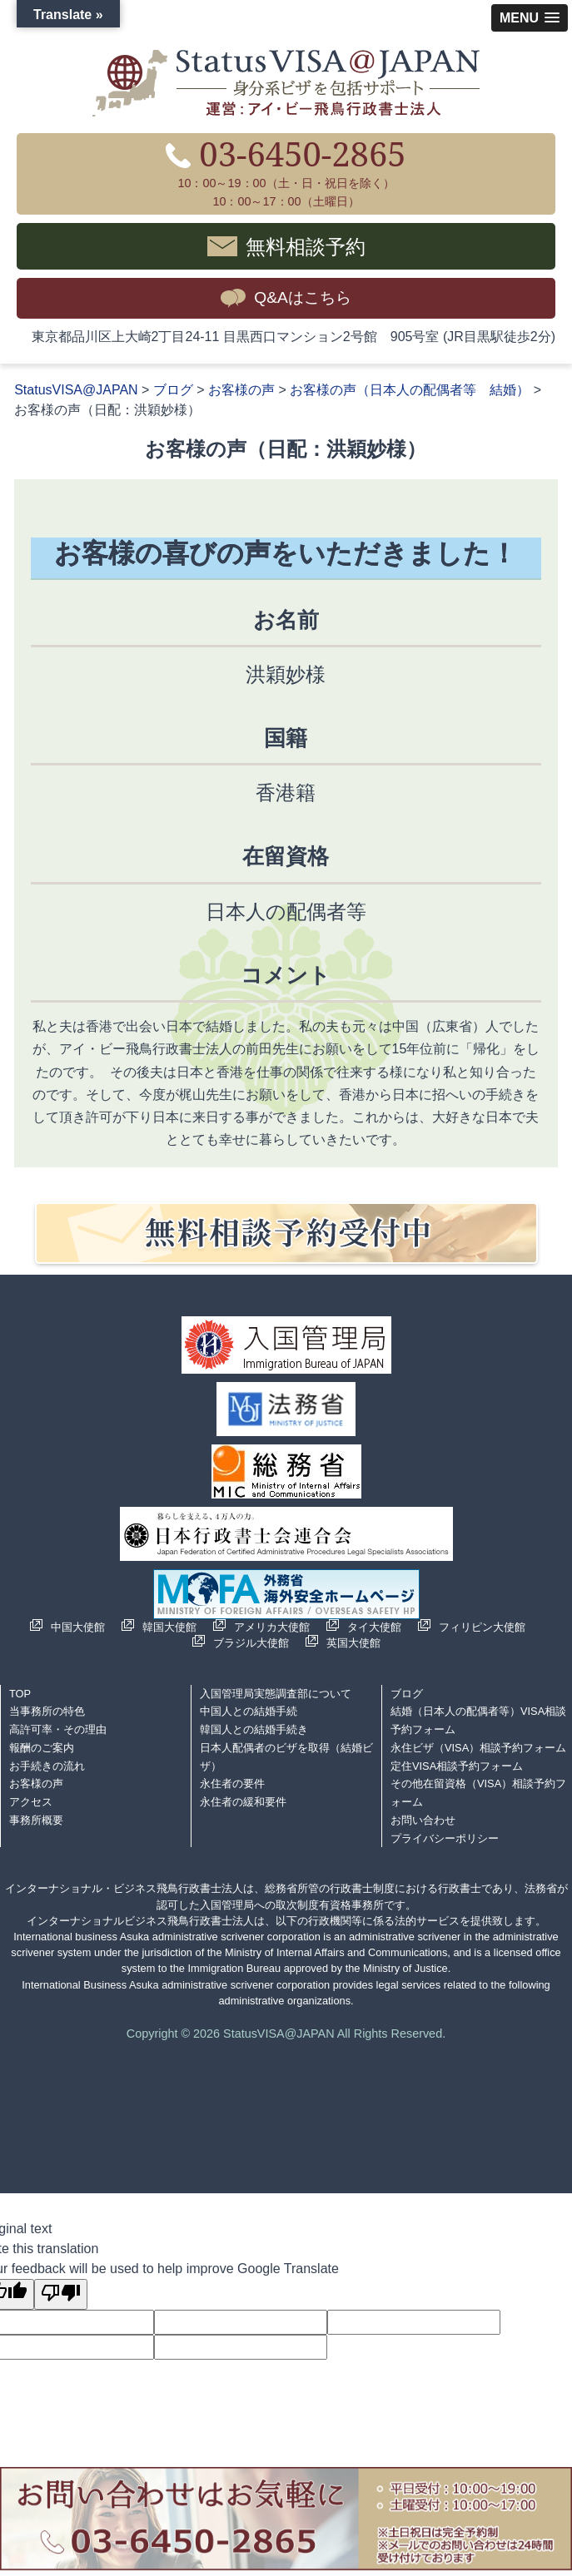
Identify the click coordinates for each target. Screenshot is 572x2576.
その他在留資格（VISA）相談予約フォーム (478, 1792)
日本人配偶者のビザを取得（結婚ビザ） (286, 1756)
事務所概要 (36, 1820)
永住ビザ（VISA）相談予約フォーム (478, 1747)
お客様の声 (36, 1783)
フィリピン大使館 (482, 1627)
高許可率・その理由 (58, 1729)
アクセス (30, 1802)
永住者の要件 (232, 1783)
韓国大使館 (169, 1627)
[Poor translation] (60, 2294)
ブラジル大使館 (251, 1643)
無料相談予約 (306, 246)
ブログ (406, 1693)
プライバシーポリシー (444, 1838)
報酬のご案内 (41, 1747)
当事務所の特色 (47, 1711)
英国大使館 (353, 1643)
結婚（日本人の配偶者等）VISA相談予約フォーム (478, 1720)
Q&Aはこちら (302, 297)
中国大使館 (78, 1627)
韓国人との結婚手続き (254, 1729)
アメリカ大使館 (272, 1627)
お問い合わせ (422, 1820)
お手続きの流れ (47, 1766)
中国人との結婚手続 (248, 1711)
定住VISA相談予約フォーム (456, 1766)
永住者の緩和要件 (243, 1802)
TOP (20, 1693)
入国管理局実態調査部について (275, 1693)
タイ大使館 (374, 1627)
